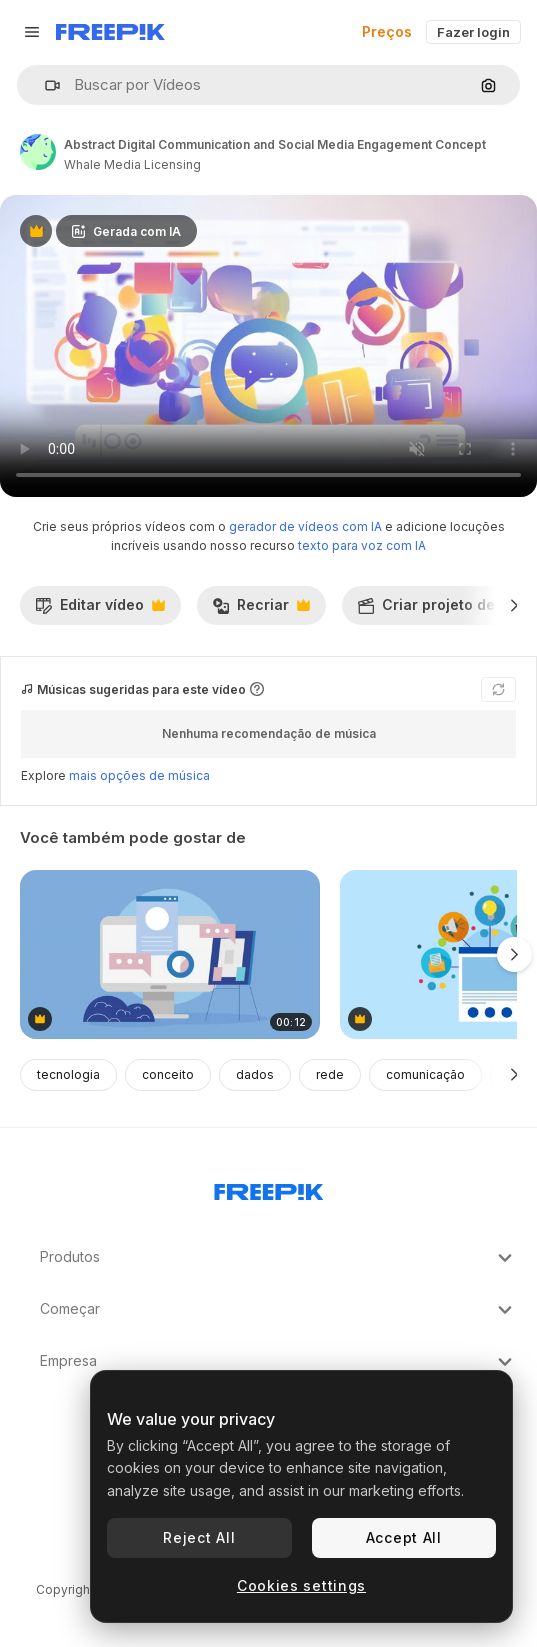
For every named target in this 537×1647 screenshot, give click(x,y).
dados (255, 1074)
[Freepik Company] (269, 1188)
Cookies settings (301, 1585)
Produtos (278, 1258)
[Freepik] (110, 32)
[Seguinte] (514, 605)
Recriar (261, 610)
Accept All (404, 1537)
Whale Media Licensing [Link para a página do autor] (132, 164)
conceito (168, 1074)
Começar (278, 1310)
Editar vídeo (100, 610)
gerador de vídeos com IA (305, 526)
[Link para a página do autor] (38, 152)
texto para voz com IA (362, 545)
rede (330, 1074)
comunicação (425, 1074)
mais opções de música (139, 775)
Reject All (199, 1537)
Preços (387, 31)
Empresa (278, 1362)
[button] (44, 85)
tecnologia (68, 1074)
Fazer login (473, 32)
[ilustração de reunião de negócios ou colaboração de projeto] (170, 954)
